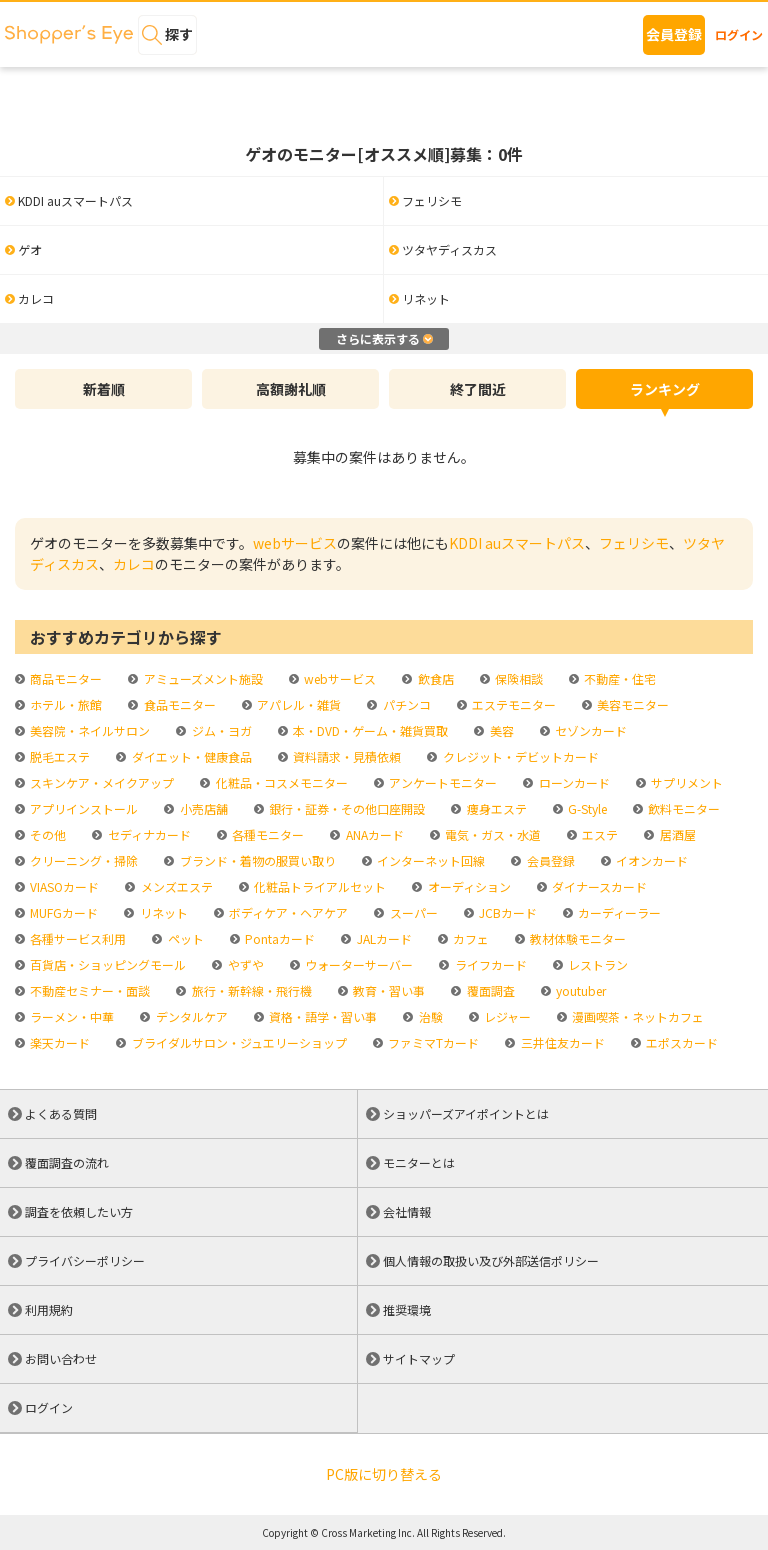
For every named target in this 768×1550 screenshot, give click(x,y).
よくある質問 (61, 1113)
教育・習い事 (387, 990)
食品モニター (178, 704)
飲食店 (434, 678)
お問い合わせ (61, 1358)
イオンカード (650, 860)
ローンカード (573, 782)
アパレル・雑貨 (297, 704)
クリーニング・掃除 (82, 860)
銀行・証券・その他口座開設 (345, 808)
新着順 (104, 389)
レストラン (596, 964)
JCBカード (506, 912)
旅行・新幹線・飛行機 (250, 990)
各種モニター (266, 834)
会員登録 (674, 34)
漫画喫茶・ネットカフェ (636, 1016)
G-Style (586, 808)
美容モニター (631, 704)
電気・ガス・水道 (491, 834)
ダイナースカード (598, 886)
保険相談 (517, 678)
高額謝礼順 (291, 389)
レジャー (506, 1016)
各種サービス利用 (76, 938)
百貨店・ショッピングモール (106, 964)
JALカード (383, 938)
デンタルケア (190, 1016)
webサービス (295, 543)
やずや (244, 964)
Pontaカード (278, 938)
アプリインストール (82, 808)
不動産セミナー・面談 (88, 990)
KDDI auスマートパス (517, 543)
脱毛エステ (58, 756)
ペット (184, 938)
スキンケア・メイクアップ (100, 782)
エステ (598, 834)
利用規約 (49, 1309)
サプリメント (685, 782)
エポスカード (680, 1042)
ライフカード (489, 964)
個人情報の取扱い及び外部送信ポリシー (491, 1260)
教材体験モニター (576, 938)
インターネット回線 (429, 860)
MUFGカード (62, 912)
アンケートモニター (441, 782)
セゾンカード (589, 730)
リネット (162, 912)
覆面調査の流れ (67, 1162)
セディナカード (148, 834)
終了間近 (478, 389)
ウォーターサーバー (357, 964)
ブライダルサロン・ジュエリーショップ (238, 1042)
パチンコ (405, 704)
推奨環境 (407, 1309)
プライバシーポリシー (85, 1260)
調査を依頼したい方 (79, 1211)
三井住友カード (561, 1042)
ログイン (739, 34)
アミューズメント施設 (202, 678)
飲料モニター (682, 808)
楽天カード (58, 1042)
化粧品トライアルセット (318, 886)
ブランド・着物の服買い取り (256, 860)
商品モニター (64, 678)
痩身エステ (495, 808)
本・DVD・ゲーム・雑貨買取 (369, 730)
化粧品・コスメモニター (280, 782)
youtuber (579, 990)
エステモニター (512, 704)
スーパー (412, 912)
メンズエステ (175, 886)
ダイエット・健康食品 (190, 756)
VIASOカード (63, 886)
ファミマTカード (432, 1042)
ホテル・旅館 (64, 704)
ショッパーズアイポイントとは (466, 1113)
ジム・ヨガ (220, 730)
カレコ (134, 564)
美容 (500, 730)
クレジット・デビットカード (519, 756)
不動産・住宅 (618, 678)
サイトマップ (419, 1358)
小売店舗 (202, 808)
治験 (429, 1016)
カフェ (469, 938)
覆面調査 (489, 990)
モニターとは (419, 1162)
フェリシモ (634, 543)
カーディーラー (618, 912)
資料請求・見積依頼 (345, 756)
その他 (46, 834)
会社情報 (407, 1211)
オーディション (468, 886)
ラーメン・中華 (70, 1016)
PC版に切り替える (384, 1474)
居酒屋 (676, 834)
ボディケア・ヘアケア (287, 912)
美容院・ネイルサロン (88, 730)
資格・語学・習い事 (321, 1016)
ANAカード (373, 834)
